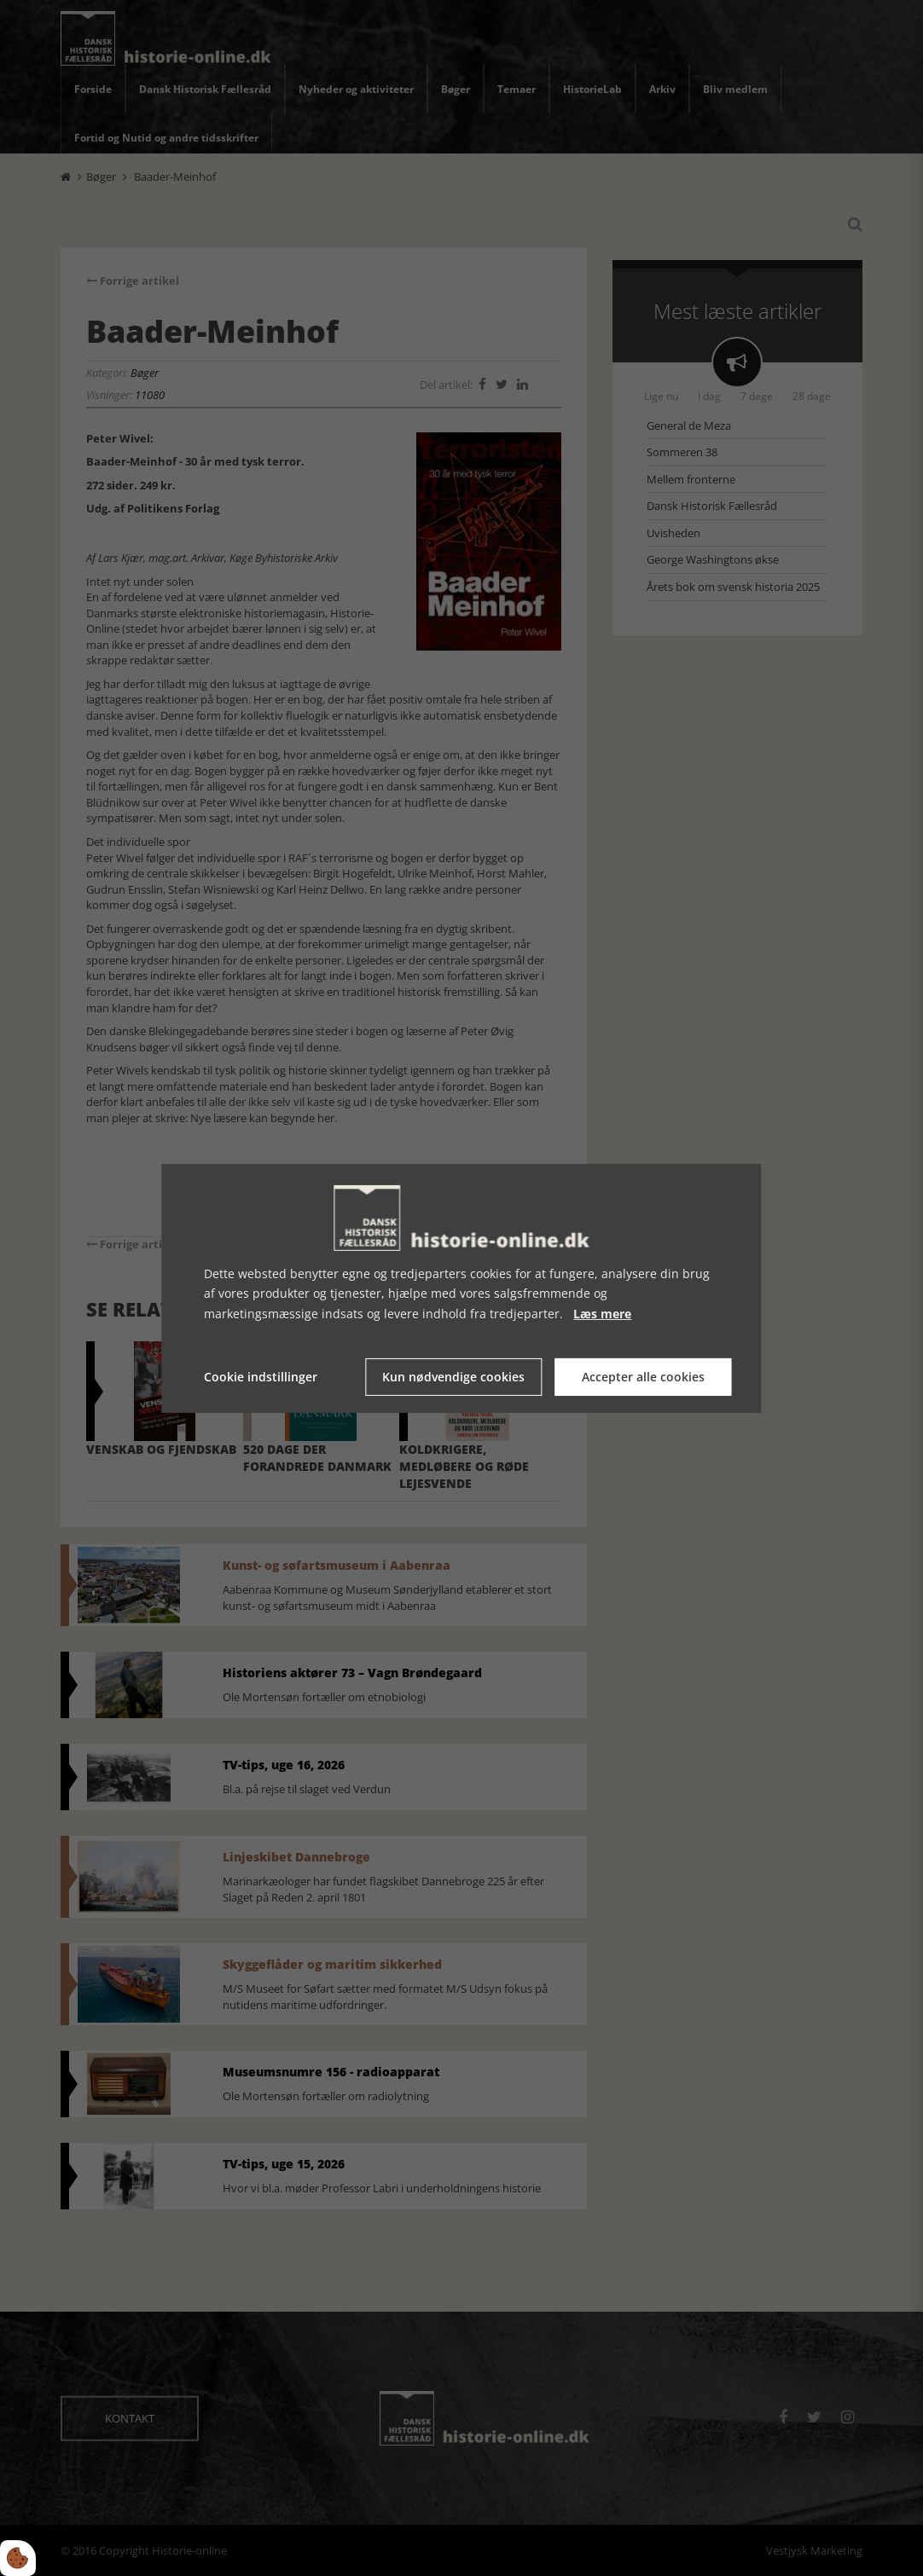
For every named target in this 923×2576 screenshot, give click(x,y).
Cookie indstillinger (260, 1377)
